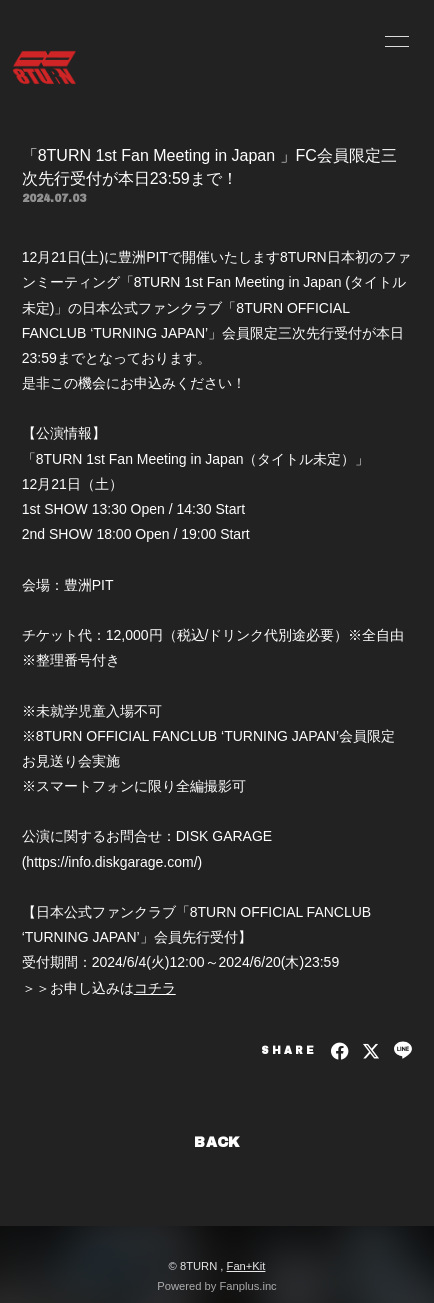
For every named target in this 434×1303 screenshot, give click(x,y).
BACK (217, 1142)
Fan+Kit (246, 1266)
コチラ (155, 988)
